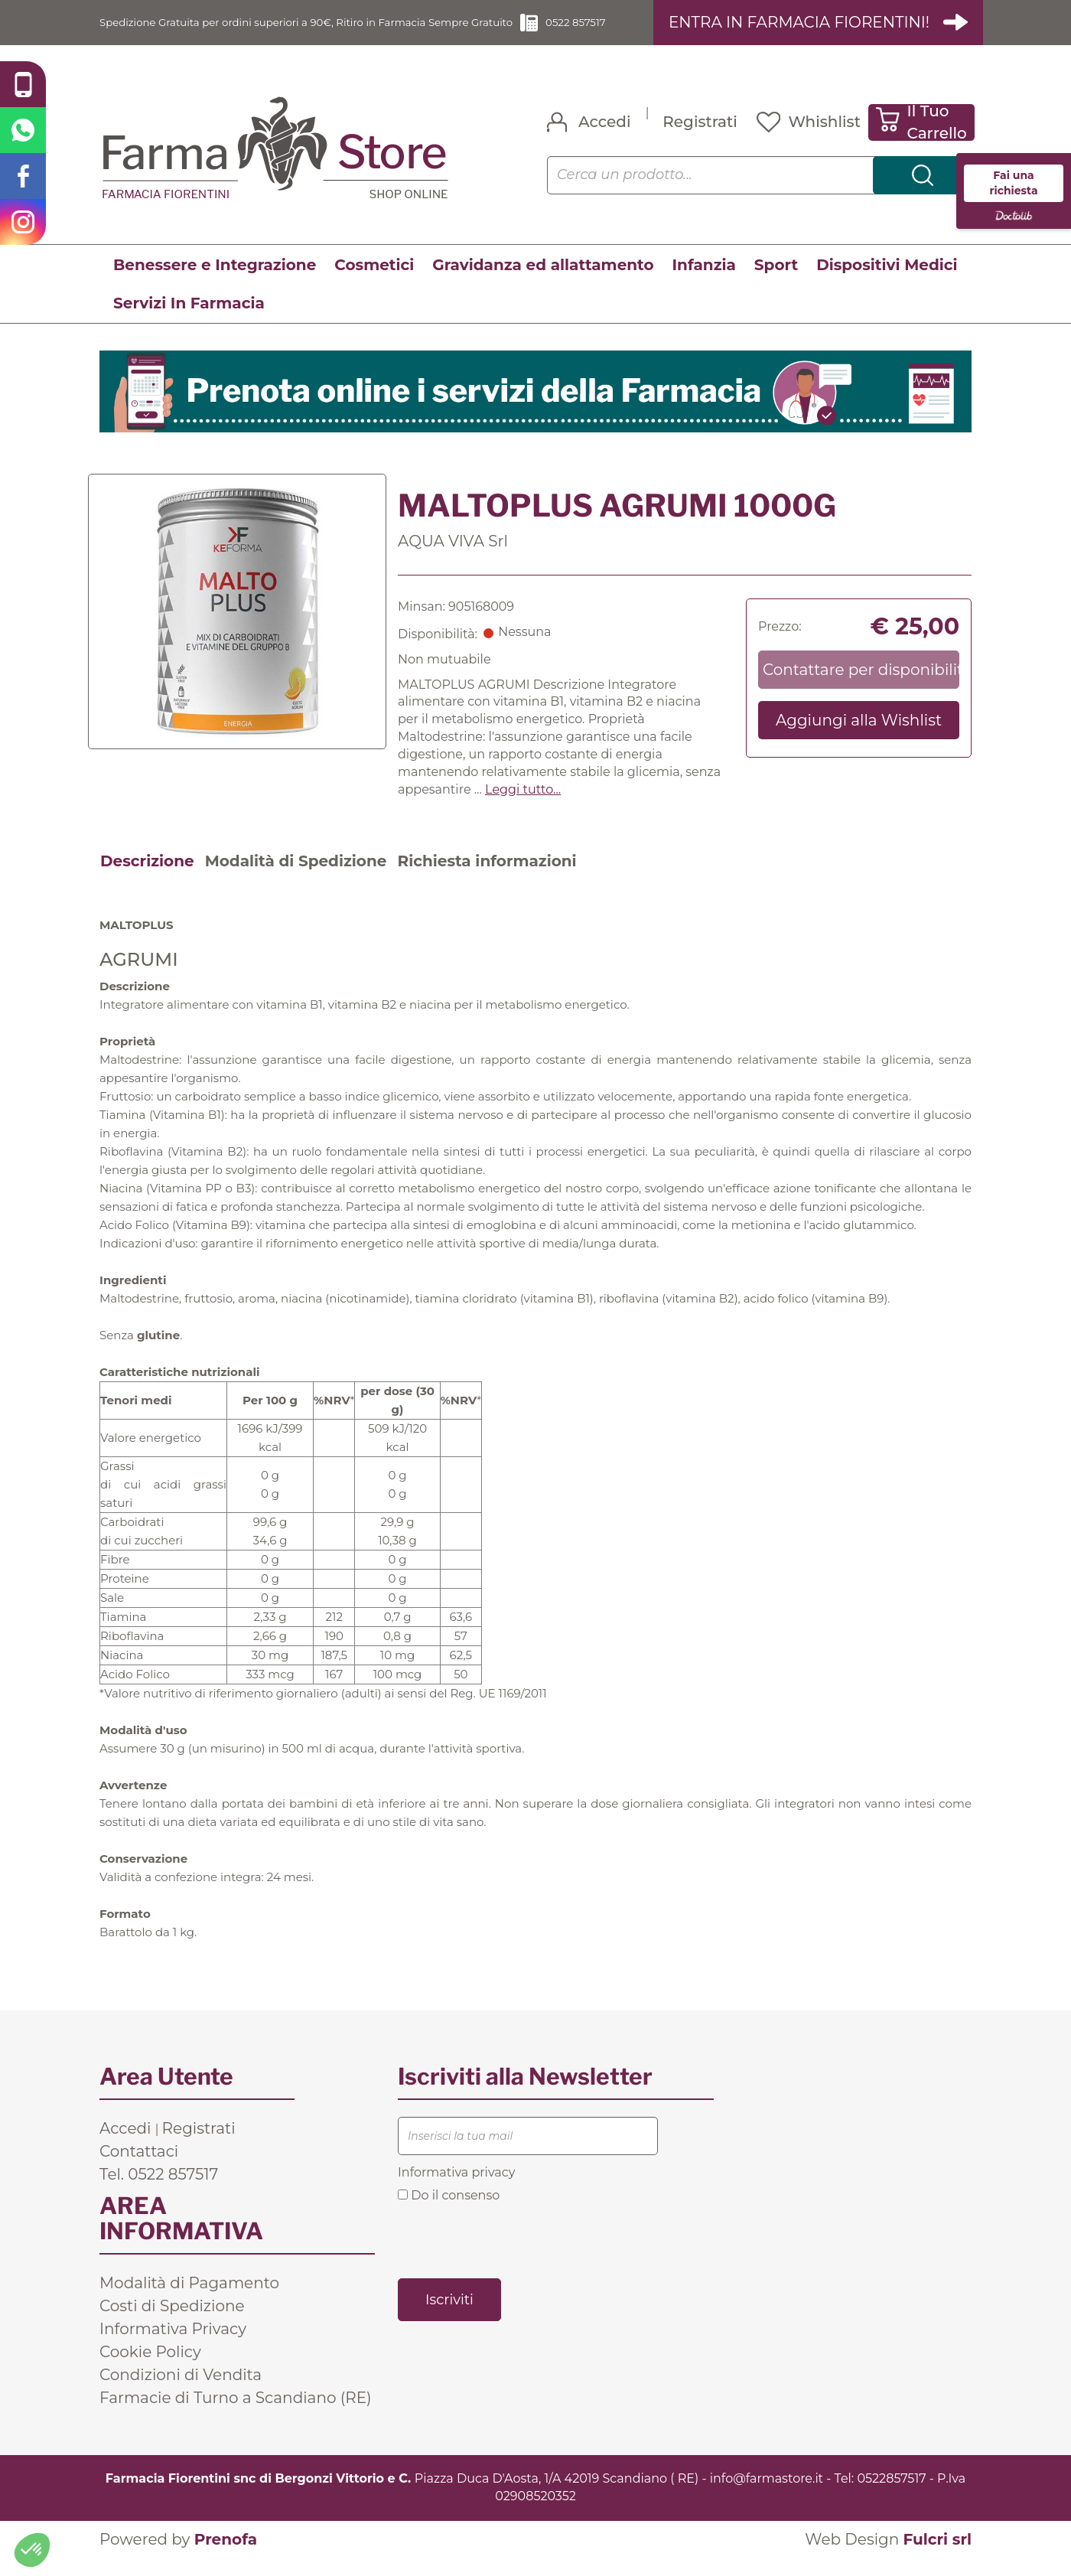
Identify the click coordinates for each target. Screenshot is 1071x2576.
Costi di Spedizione (172, 2323)
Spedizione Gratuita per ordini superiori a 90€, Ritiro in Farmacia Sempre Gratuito (321, 31)
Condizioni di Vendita (180, 2392)
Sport (776, 282)
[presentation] (514, 2257)
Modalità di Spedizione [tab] (296, 878)
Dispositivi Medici (886, 282)
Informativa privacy (456, 2190)
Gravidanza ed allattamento (542, 282)
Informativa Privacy (172, 2346)
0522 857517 (625, 31)
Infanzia (704, 282)
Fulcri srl (937, 2557)
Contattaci (138, 2169)
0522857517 (891, 2496)
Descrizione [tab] (147, 878)
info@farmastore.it (766, 2496)
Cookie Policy (150, 2369)
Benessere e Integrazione (214, 282)
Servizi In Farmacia (189, 320)
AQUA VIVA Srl (453, 558)
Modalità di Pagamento (189, 2300)
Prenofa (225, 2557)
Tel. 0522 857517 (158, 2192)
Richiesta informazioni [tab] (486, 878)
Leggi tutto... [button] (523, 807)
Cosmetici (374, 282)
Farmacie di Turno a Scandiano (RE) (235, 2415)
